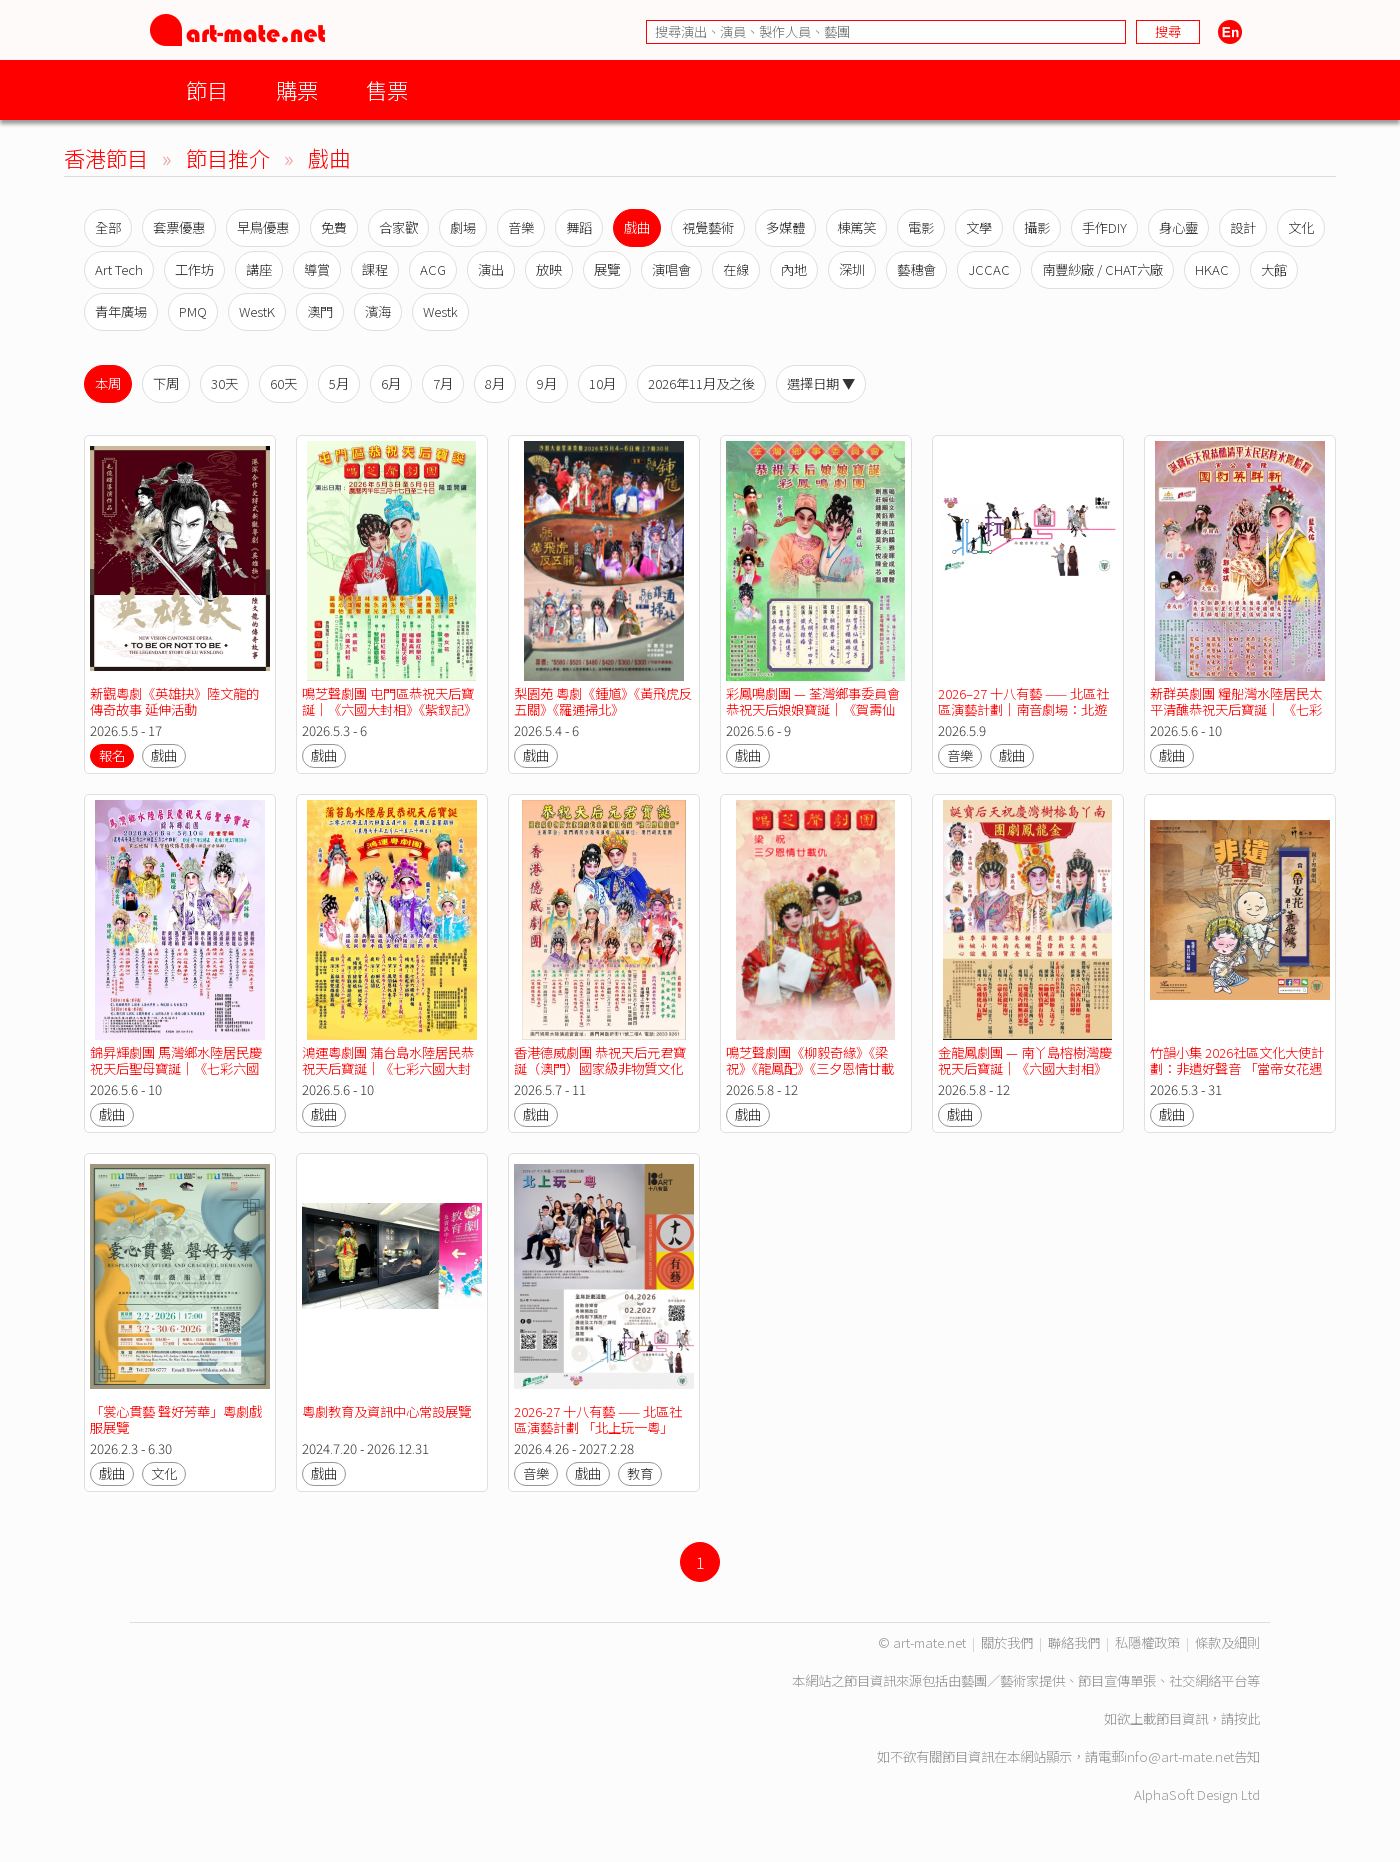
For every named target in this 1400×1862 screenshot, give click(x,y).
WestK (257, 311)
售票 (387, 89)
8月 (495, 383)
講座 (259, 269)
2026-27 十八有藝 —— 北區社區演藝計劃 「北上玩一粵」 (598, 1419)
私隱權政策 (1147, 1642)
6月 (391, 383)
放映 (549, 269)
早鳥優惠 (263, 227)
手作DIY (1104, 227)
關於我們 (1007, 1642)
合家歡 (398, 227)
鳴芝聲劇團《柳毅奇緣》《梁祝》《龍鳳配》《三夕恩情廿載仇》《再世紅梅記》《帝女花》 (810, 1068)
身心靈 (1178, 227)
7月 (443, 383)
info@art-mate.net (1179, 1756)
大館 (1274, 269)
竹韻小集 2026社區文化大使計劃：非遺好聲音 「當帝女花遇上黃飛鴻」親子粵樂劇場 (1237, 1068)
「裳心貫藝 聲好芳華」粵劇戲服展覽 (176, 1419)
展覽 (607, 269)
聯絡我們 (1074, 1642)
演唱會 (671, 269)
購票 (297, 89)
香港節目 (106, 157)
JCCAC (989, 269)
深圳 (852, 269)
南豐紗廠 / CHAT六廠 (1102, 269)
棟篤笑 (856, 227)
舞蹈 (579, 227)
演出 (491, 269)
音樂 (521, 227)
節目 (207, 89)
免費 (334, 227)
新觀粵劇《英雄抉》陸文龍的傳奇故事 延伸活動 (174, 701)
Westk (440, 311)
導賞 (317, 269)
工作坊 (194, 269)
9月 (547, 383)
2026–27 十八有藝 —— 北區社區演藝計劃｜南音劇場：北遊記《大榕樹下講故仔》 (1023, 709)
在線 (736, 269)
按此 (1247, 1718)
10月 (602, 383)
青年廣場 (121, 311)
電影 (921, 227)
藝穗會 (916, 269)
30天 (224, 383)
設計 (1243, 227)
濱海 (378, 311)
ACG (433, 269)
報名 (112, 755)
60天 (283, 383)
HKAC (1212, 269)
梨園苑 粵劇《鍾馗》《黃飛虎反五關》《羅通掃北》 (603, 701)
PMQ (193, 311)
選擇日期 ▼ (821, 383)
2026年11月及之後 (701, 383)
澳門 (320, 311)
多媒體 (785, 227)
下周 (166, 383)
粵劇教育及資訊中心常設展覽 (386, 1411)
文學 (979, 227)
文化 (1301, 227)
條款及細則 (1227, 1642)
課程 (375, 269)
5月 (339, 383)
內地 (794, 269)
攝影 (1037, 227)
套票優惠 (179, 227)
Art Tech (119, 269)
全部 (108, 227)
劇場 (463, 227)
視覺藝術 (708, 227)
